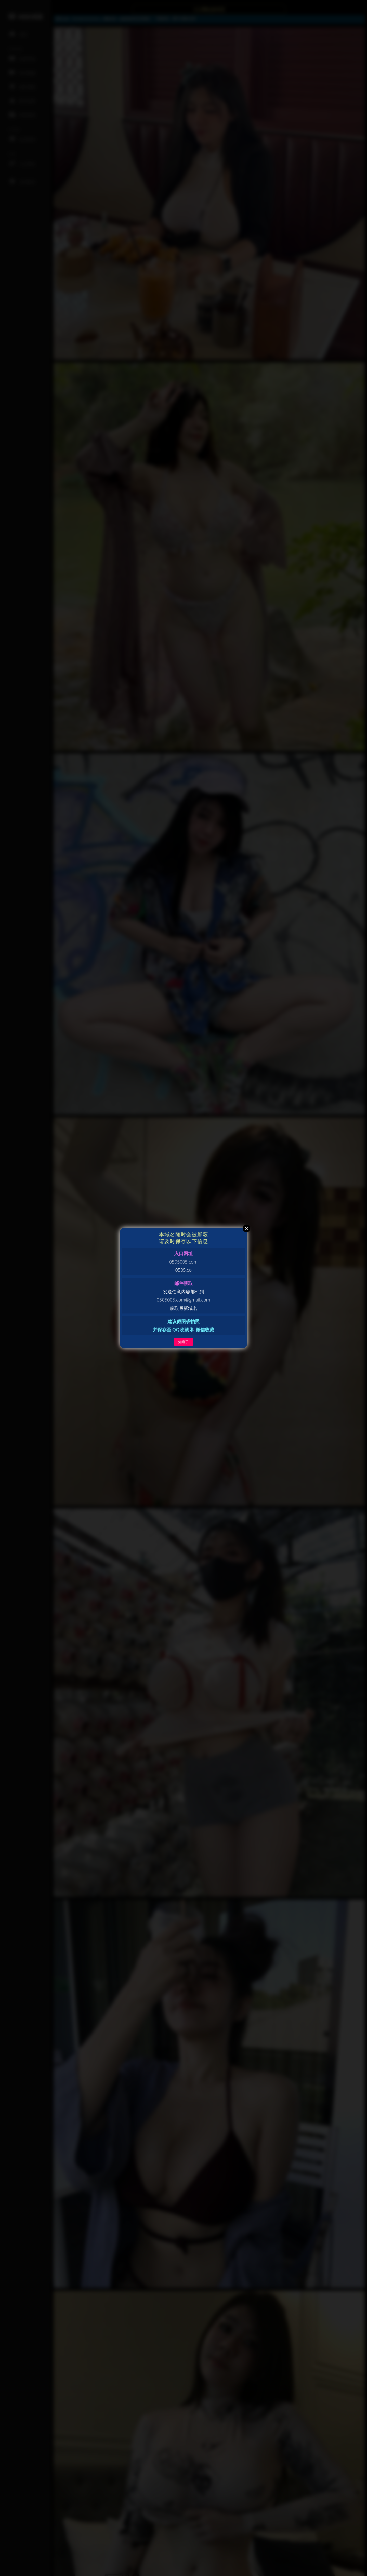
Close (246, 1228)
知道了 (183, 1341)
